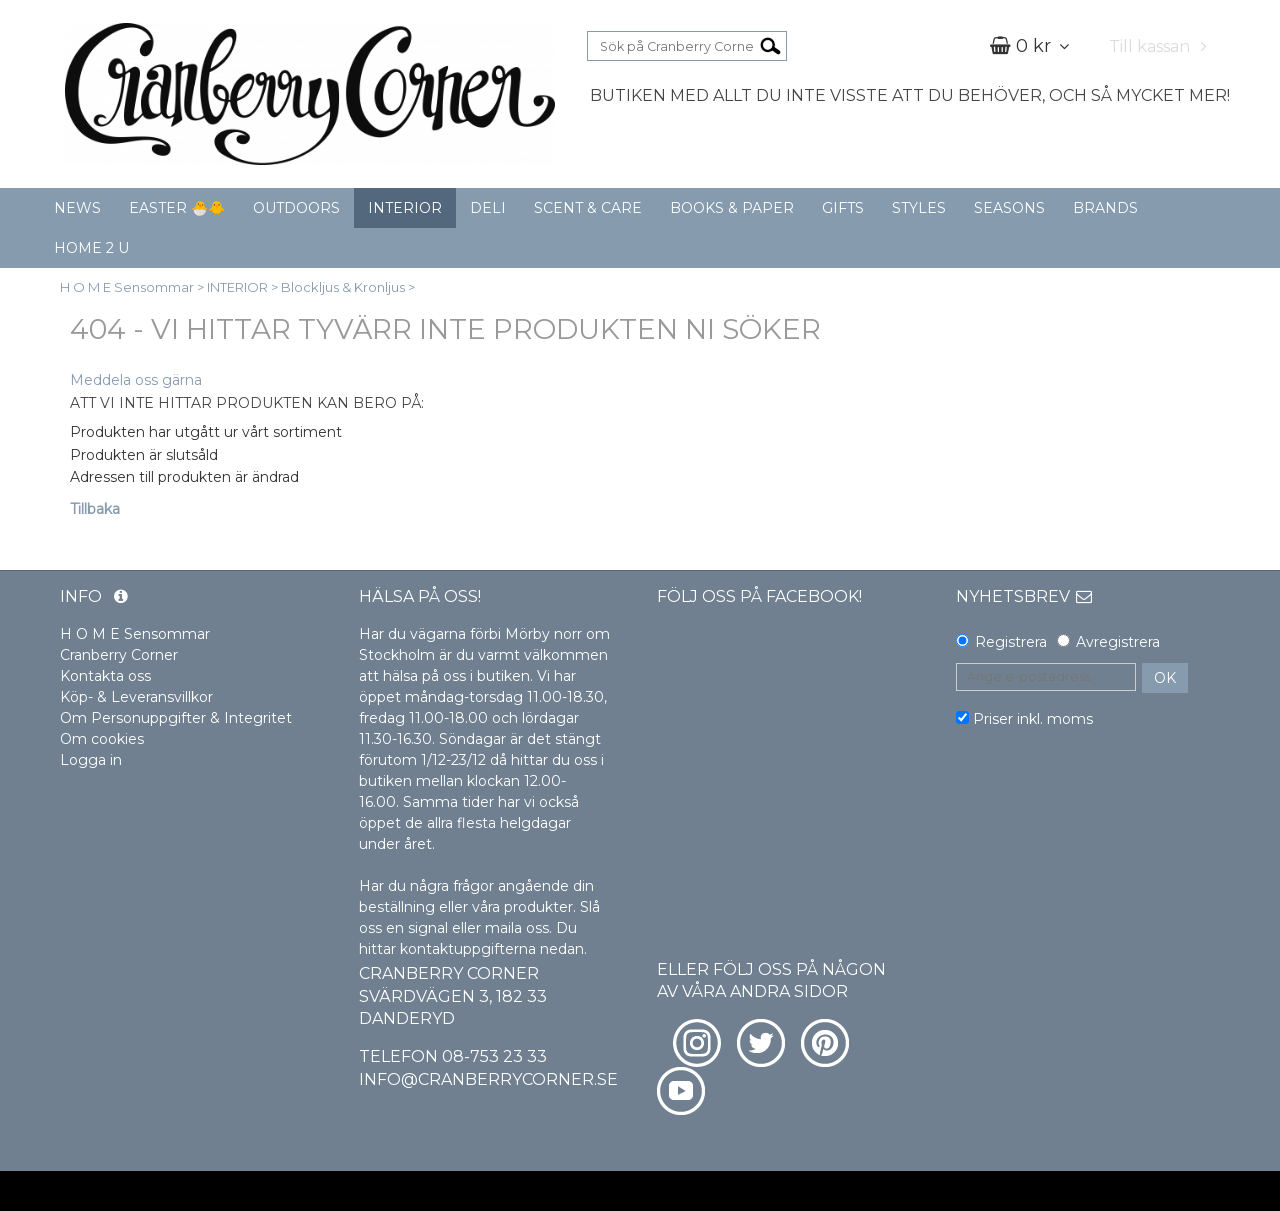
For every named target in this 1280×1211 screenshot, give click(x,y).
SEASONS (1009, 208)
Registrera (1011, 642)
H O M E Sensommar (127, 287)
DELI (488, 208)
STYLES (919, 208)
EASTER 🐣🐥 (177, 208)
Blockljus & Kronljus (343, 287)
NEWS (77, 208)
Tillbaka (95, 509)
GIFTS (843, 208)
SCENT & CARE (588, 208)
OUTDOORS (296, 208)
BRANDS (1105, 208)
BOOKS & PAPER (732, 208)
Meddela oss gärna (136, 380)
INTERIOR (405, 208)
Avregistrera (1118, 642)
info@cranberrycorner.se (488, 1079)
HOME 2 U (91, 248)
